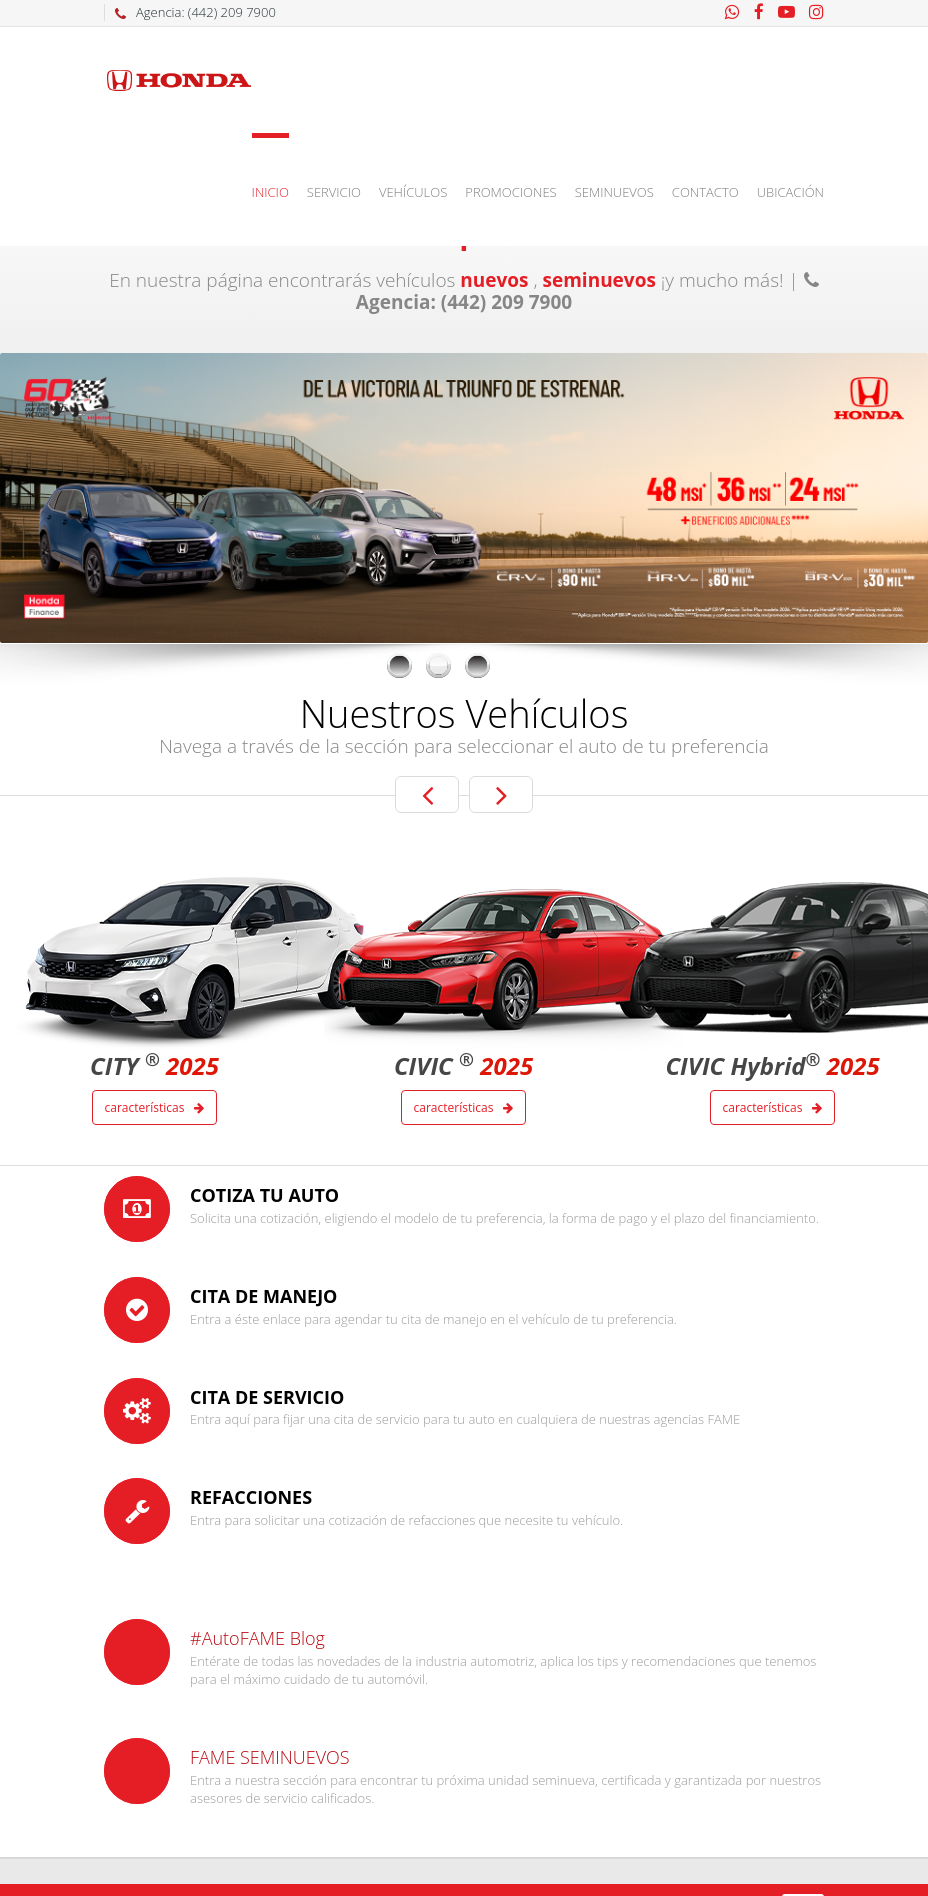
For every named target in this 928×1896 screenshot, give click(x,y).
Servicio (334, 192)
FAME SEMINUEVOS (270, 1757)
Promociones (510, 192)
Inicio (270, 192)
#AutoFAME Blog (257, 1638)
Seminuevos (614, 192)
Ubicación (790, 192)
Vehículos (413, 192)
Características (155, 1107)
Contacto (705, 192)
